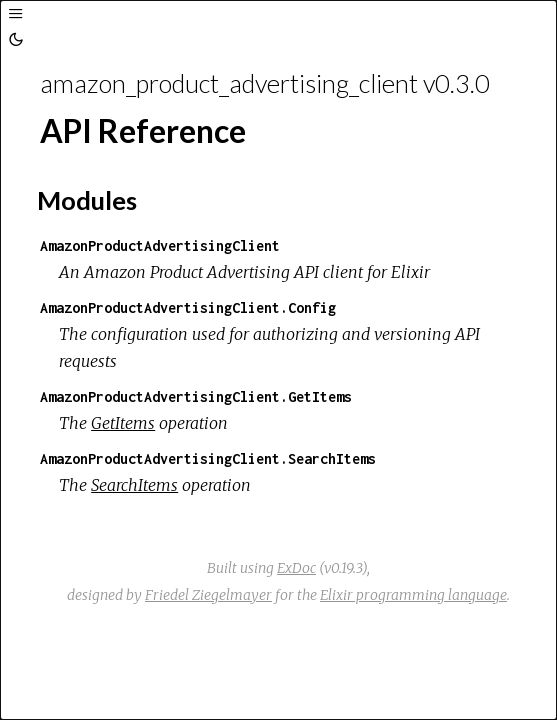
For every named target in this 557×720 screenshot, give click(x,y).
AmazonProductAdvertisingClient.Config (188, 307)
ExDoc (296, 568)
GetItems (123, 423)
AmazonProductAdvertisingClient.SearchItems (208, 458)
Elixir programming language (413, 595)
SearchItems (134, 485)
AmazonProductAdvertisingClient (160, 245)
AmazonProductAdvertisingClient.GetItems (196, 396)
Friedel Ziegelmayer (208, 595)
